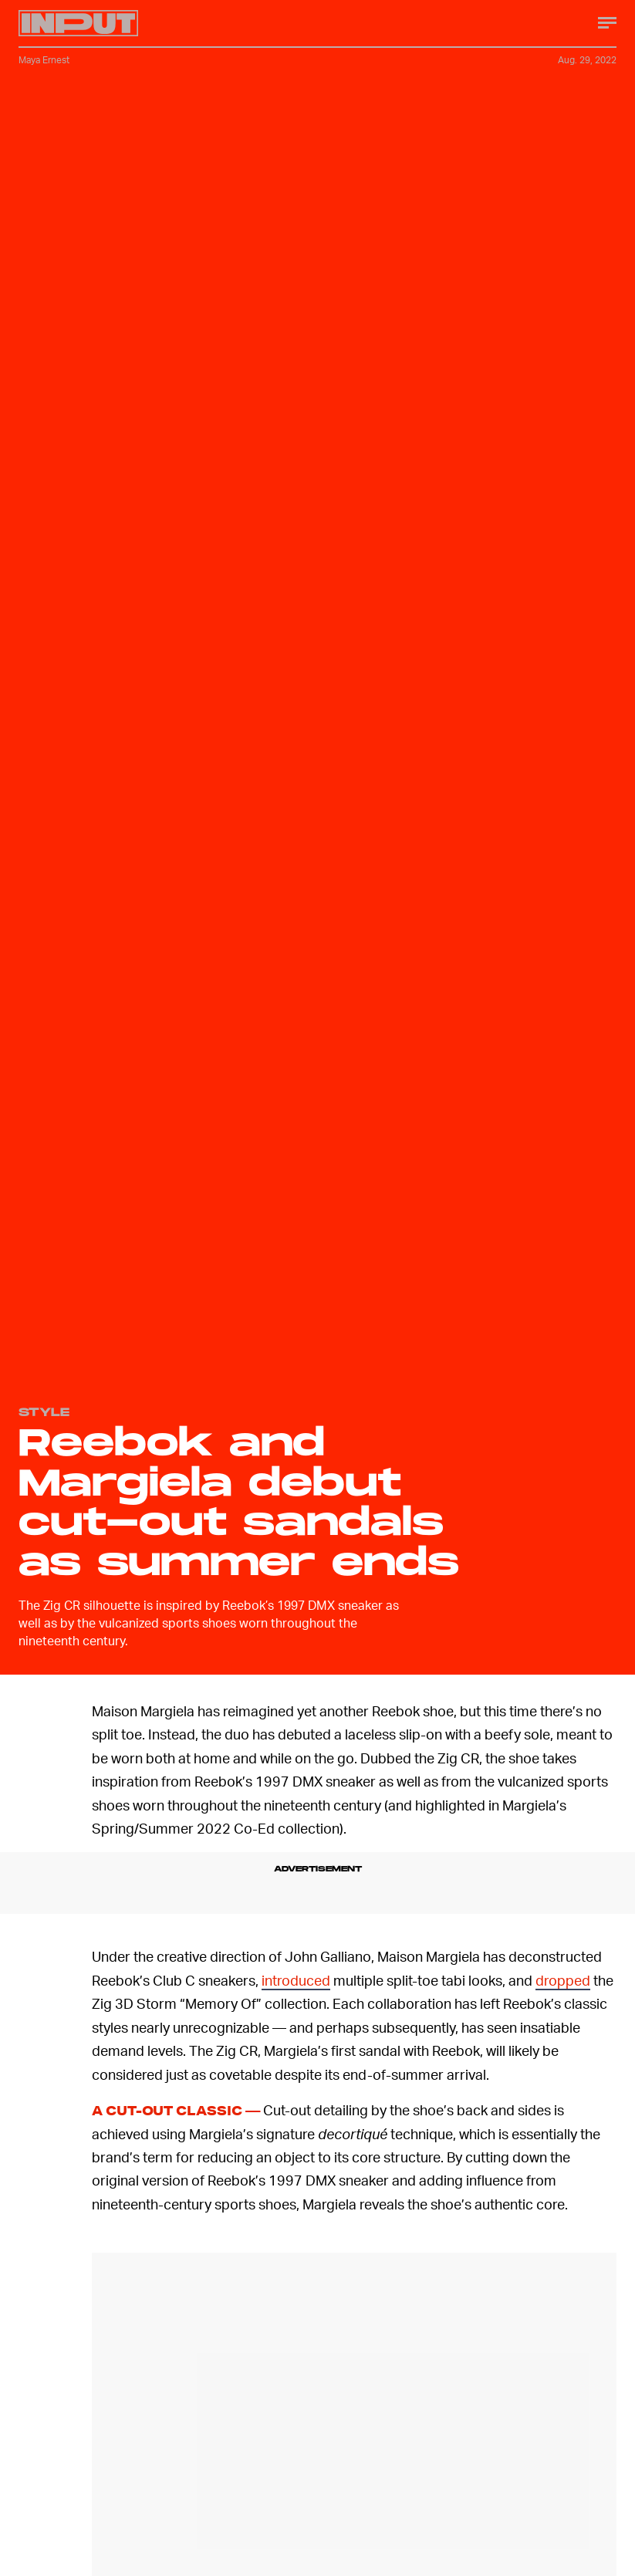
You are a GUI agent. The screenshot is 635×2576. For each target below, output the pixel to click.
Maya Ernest (44, 60)
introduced (296, 1980)
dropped (562, 1980)
